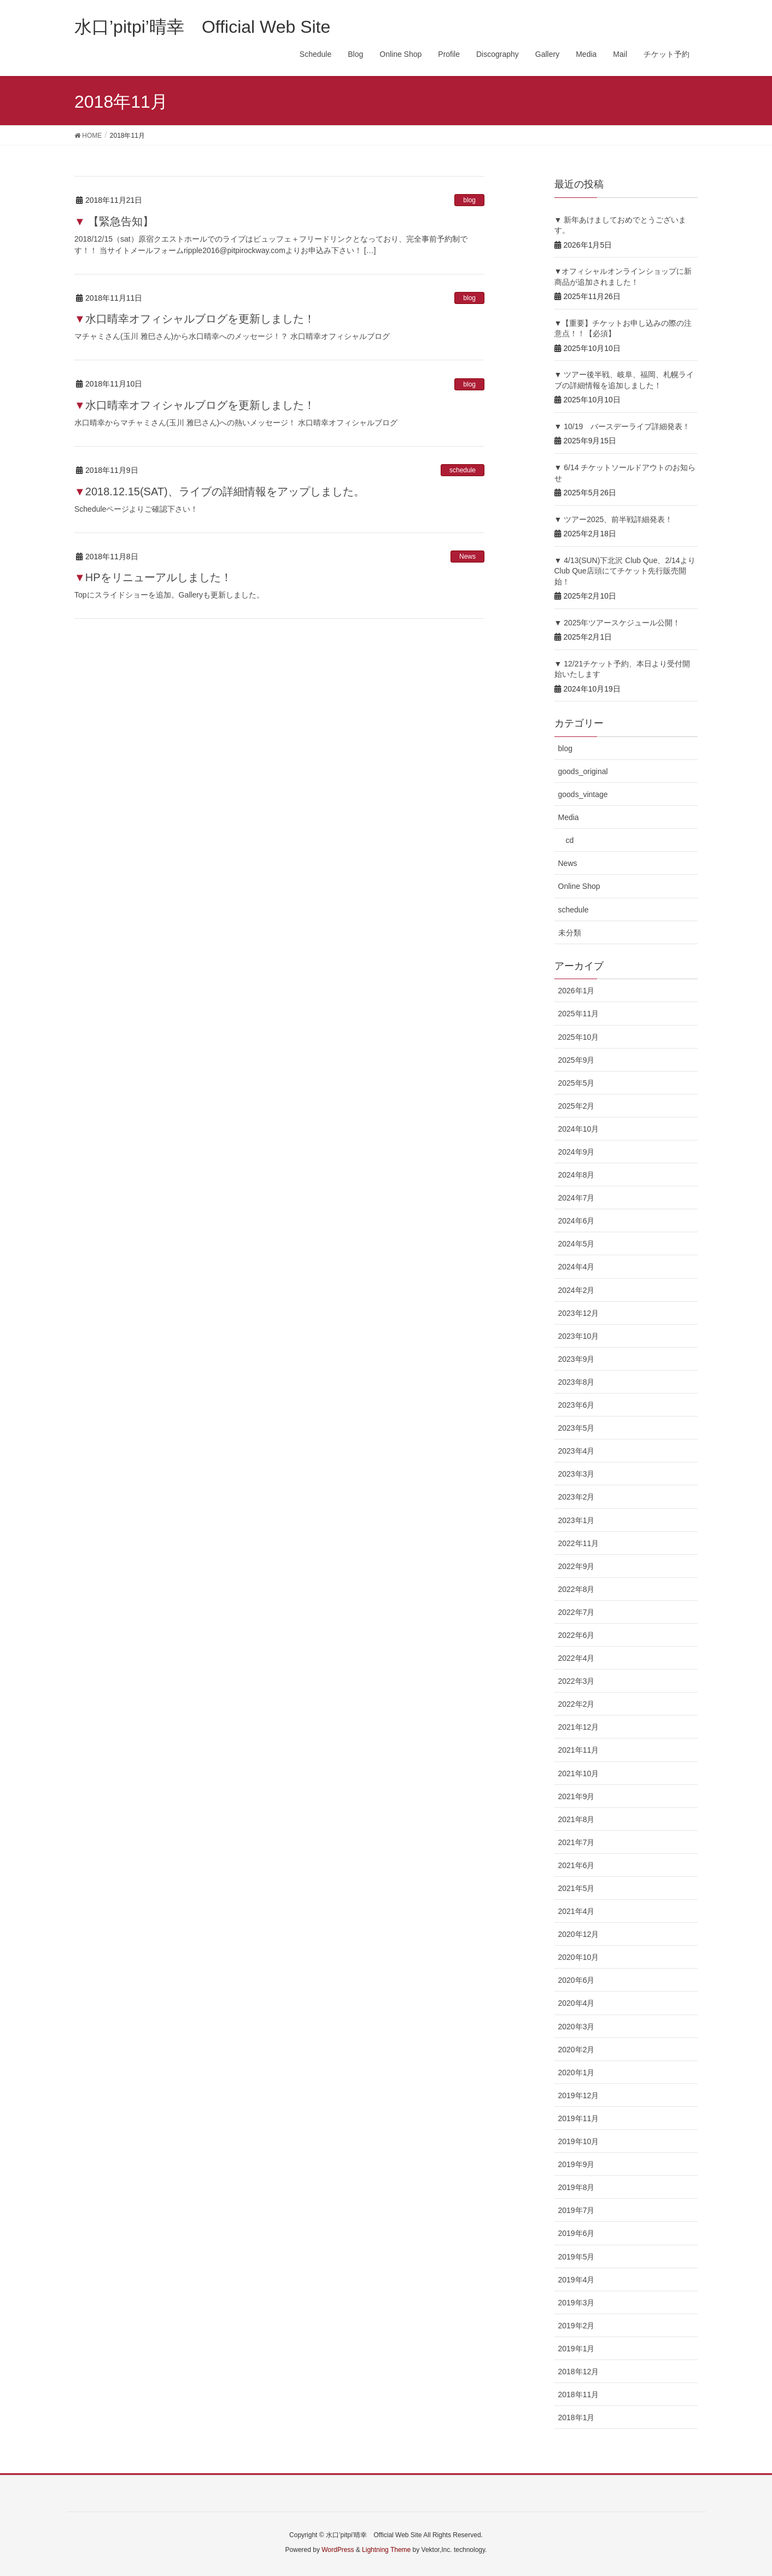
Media (568, 817)
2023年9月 (576, 1359)
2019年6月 (576, 2233)
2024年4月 (576, 1266)
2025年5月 (576, 1083)
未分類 (569, 932)
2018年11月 (578, 2394)
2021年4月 (576, 1911)
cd (570, 840)
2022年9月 (576, 1566)
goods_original (583, 771)
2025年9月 (576, 1060)
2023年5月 (576, 1428)
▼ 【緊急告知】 (114, 221)
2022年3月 (576, 1681)
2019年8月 (576, 2187)
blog (469, 200)
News (467, 556)
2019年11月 (578, 2118)
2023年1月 (576, 1520)
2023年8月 (576, 1382)
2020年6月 (576, 1980)
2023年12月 (578, 1313)
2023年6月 (576, 1405)
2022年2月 (576, 1704)
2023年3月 (576, 1474)
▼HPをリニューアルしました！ (153, 577)
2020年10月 (578, 1957)
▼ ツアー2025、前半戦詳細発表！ (613, 519)
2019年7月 (576, 2210)
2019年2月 (576, 2325)
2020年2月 (576, 2049)
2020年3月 (576, 2026)
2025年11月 (578, 1013)
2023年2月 (576, 1496)
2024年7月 (576, 1197)
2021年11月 (578, 1750)
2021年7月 (576, 1842)
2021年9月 (576, 1796)
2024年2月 (576, 1290)
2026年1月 (576, 990)
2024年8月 (576, 1174)
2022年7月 (576, 1612)
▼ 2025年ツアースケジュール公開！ (617, 622)
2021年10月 (578, 1773)
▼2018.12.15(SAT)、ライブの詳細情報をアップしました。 (219, 491)
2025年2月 (576, 1106)
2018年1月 (576, 2417)
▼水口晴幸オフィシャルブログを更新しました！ (194, 319)
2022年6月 (576, 1635)
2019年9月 (576, 2164)
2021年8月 (576, 1819)
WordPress (337, 2550)
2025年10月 (578, 1037)
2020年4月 (576, 2003)
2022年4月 (576, 1658)
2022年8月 (576, 1589)
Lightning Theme (386, 2550)
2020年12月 (578, 1934)
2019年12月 (578, 2095)
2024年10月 (578, 1129)
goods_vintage (583, 794)
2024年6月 (576, 1220)
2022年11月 (578, 1543)
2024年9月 (576, 1152)
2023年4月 (576, 1451)
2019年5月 (576, 2256)
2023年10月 (578, 1336)
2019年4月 (576, 2279)
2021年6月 (576, 1865)
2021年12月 (578, 1727)
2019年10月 (578, 2141)
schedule (462, 470)
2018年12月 (578, 2371)
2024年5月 (576, 1243)
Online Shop (579, 886)
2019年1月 (576, 2348)
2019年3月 (576, 2302)
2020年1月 (576, 2072)
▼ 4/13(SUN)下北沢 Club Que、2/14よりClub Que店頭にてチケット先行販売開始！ (624, 571)
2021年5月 (576, 1888)
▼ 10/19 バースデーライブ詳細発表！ (622, 426)
